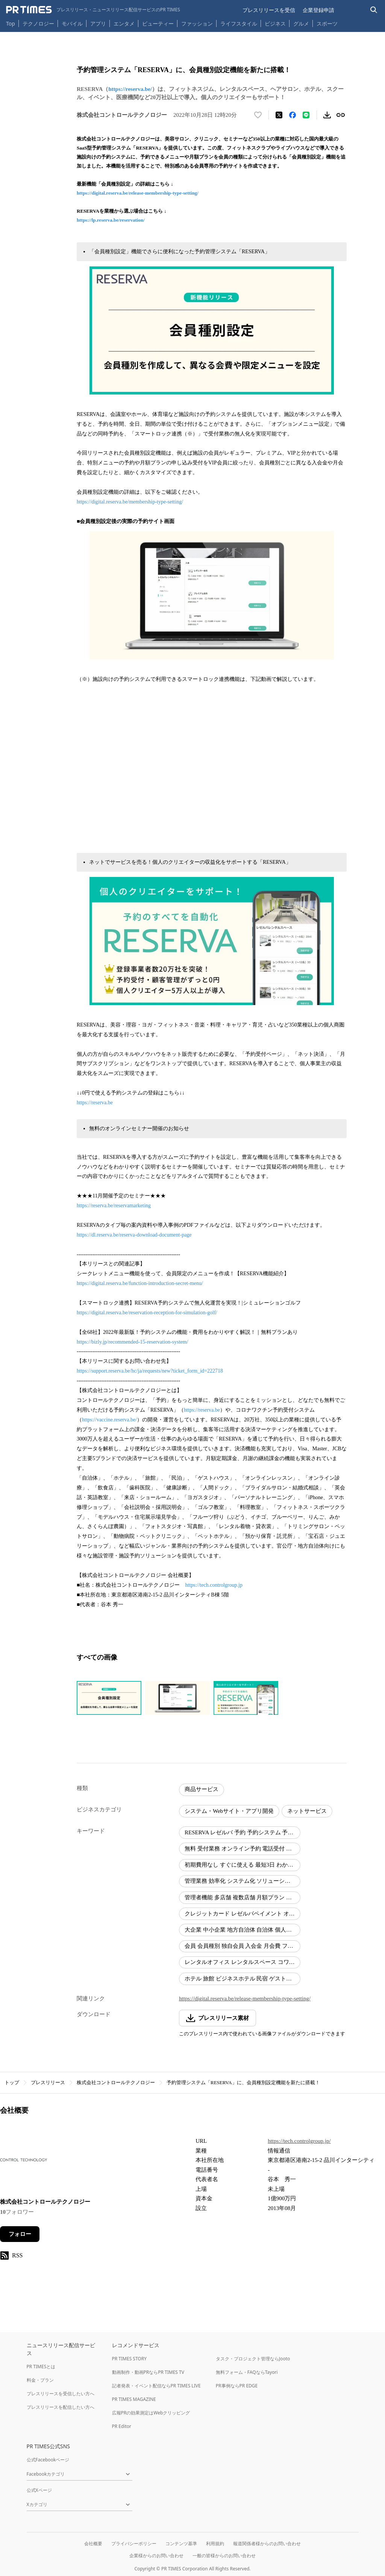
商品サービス (201, 1789)
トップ (12, 2082)
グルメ (301, 23)
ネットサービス (307, 1811)
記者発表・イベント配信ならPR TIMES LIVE (156, 2385)
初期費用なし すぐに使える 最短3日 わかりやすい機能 (242, 1865)
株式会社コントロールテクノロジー (116, 2082)
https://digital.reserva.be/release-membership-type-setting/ (138, 193)
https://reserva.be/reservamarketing (114, 1205)
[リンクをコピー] (341, 115)
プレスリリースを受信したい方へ (60, 2393)
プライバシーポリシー (133, 2543)
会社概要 (93, 2543)
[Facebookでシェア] (292, 115)
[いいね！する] (258, 115)
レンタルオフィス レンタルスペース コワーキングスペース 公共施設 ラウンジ (242, 1962)
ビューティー (158, 23)
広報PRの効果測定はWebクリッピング (151, 2413)
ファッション (197, 23)
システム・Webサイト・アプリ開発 (229, 1811)
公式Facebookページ (48, 2460)
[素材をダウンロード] (327, 115)
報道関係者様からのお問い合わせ (267, 2543)
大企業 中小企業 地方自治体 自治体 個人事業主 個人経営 (242, 1930)
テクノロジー (38, 23)
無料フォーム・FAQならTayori (247, 2372)
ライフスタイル (238, 23)
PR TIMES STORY (129, 2358)
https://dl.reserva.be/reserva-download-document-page (134, 1235)
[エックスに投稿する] (279, 115)
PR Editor (122, 2426)
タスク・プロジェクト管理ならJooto (253, 2358)
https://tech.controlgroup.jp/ (299, 2141)
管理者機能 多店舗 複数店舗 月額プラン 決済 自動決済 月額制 (242, 1897)
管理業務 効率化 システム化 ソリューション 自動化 (242, 1881)
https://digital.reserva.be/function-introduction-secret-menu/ (140, 1283)
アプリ (98, 23)
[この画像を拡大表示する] (109, 1698)
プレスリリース (48, 2082)
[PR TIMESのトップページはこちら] (93, 9)
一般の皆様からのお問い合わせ (224, 2555)
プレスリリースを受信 (269, 10)
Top (10, 23)
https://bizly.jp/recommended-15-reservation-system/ (132, 1342)
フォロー (20, 2234)
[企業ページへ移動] (23, 2162)
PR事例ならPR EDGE (237, 2385)
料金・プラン (40, 2380)
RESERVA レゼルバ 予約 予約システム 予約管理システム (242, 1832)
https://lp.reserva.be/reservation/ (111, 220)
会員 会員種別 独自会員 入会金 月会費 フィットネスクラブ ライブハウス (242, 1946)
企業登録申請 (318, 10)
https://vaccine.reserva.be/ (109, 1420)
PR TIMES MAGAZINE (134, 2399)
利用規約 (215, 2543)
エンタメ (124, 23)
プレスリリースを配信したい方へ (60, 2407)
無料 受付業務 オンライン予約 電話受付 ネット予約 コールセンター (242, 1849)
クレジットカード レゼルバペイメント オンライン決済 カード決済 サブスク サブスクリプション (242, 1914)
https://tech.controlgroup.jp (213, 1585)
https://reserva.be (95, 1102)
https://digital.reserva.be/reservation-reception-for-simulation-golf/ (147, 1312)
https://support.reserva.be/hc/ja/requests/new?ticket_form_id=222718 (150, 1371)
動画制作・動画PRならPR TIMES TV (148, 2372)
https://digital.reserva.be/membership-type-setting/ (130, 502)
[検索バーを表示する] (374, 10)
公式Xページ (39, 2490)
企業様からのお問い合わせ (156, 2555)
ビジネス (275, 23)
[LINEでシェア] (306, 115)
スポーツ (327, 23)
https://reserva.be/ (130, 89)
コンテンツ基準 (181, 2543)
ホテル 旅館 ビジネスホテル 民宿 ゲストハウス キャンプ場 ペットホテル (242, 1979)
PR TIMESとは (41, 2366)
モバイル (72, 23)
